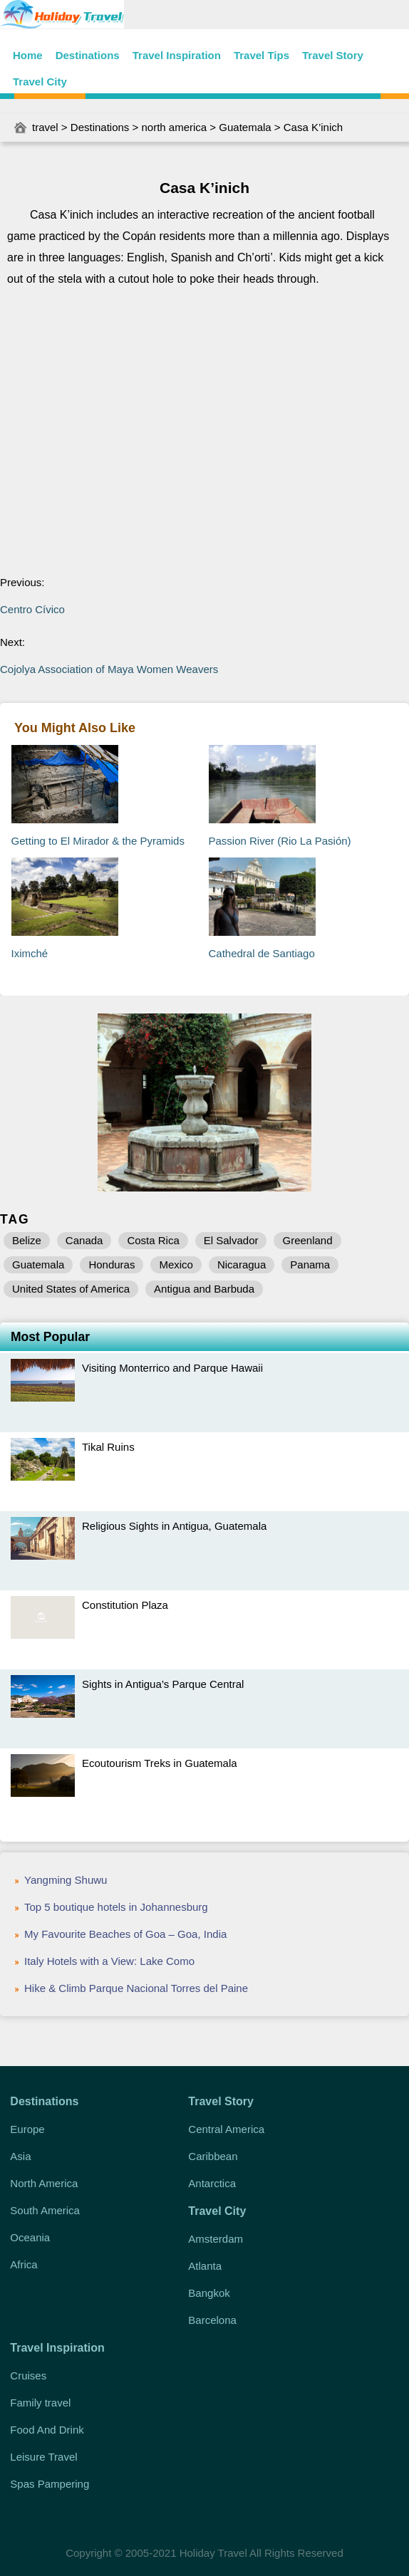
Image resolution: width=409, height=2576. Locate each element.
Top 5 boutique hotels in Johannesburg (116, 1907)
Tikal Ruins (108, 1447)
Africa (23, 2264)
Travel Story (332, 55)
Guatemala (245, 127)
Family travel (40, 2403)
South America (45, 2210)
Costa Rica (153, 1240)
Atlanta (205, 2266)
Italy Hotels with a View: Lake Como (109, 1961)
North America (44, 2183)
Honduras (111, 1264)
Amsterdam (215, 2239)
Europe (27, 2129)
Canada (84, 1240)
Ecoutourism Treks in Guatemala (159, 1763)
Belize (26, 1240)
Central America (226, 2129)
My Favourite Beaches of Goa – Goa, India (125, 1934)
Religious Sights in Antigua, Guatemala (174, 1526)
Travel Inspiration (177, 55)
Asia (20, 2156)
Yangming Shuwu (65, 1880)
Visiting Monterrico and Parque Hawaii (172, 1368)
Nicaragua (241, 1264)
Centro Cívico (32, 609)
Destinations (88, 55)
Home (28, 55)
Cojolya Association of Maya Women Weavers (109, 669)
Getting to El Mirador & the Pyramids (98, 841)
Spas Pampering (49, 2484)
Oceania (30, 2237)
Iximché (29, 953)
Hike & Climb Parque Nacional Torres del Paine (136, 1988)
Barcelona (212, 2320)
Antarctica (212, 2183)
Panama (310, 1264)
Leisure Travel (43, 2457)
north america (174, 127)
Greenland (307, 1240)
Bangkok (208, 2293)
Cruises (28, 2375)
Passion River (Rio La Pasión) (280, 841)
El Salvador (231, 1240)
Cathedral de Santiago (262, 953)
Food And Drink (46, 2430)
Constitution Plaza (125, 1605)
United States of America (71, 1289)
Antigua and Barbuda (204, 1289)
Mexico (176, 1264)
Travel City (40, 81)
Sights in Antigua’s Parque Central (163, 1684)
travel (45, 127)
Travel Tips (261, 55)
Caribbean (212, 2156)
